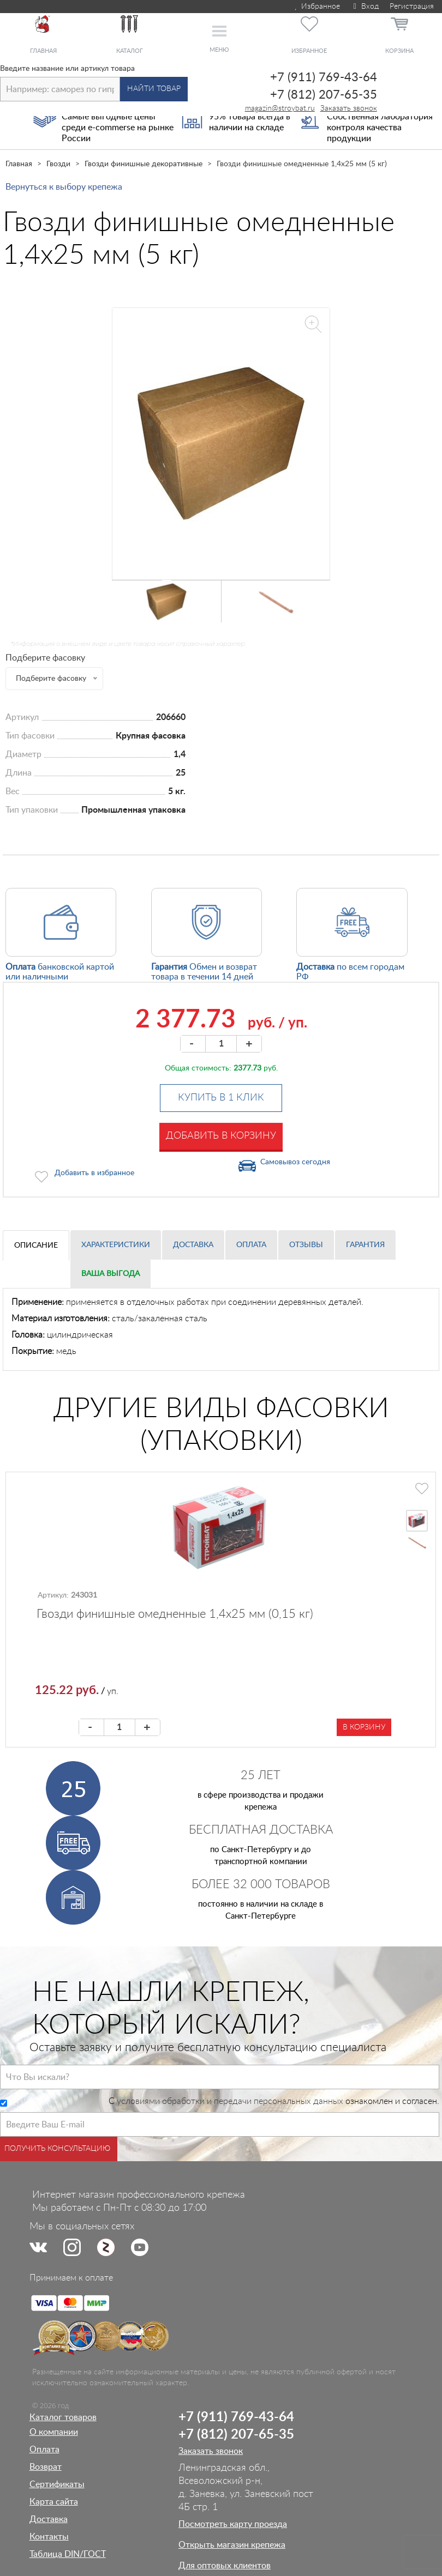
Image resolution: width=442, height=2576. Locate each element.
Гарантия (365, 1245)
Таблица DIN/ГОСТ (67, 2554)
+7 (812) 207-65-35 (323, 95)
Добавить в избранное (94, 1173)
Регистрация (412, 6)
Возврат (45, 2467)
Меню (219, 50)
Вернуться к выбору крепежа (63, 187)
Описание (36, 1245)
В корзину (364, 1727)
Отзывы (306, 1245)
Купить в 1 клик (221, 1098)
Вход (365, 6)
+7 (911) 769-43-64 (323, 77)
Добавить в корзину (221, 1136)
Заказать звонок (348, 108)
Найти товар (154, 89)
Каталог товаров (63, 2417)
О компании (53, 2432)
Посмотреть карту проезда (232, 2524)
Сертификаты (57, 2484)
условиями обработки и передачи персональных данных (230, 2101)
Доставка (193, 1245)
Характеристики (115, 1245)
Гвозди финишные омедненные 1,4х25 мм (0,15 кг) (175, 1614)
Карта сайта (53, 2502)
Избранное (317, 6)
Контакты (49, 2536)
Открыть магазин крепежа (231, 2545)
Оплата (251, 1245)
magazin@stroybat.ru (280, 108)
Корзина (399, 51)
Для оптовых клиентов (224, 2565)
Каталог (129, 51)
